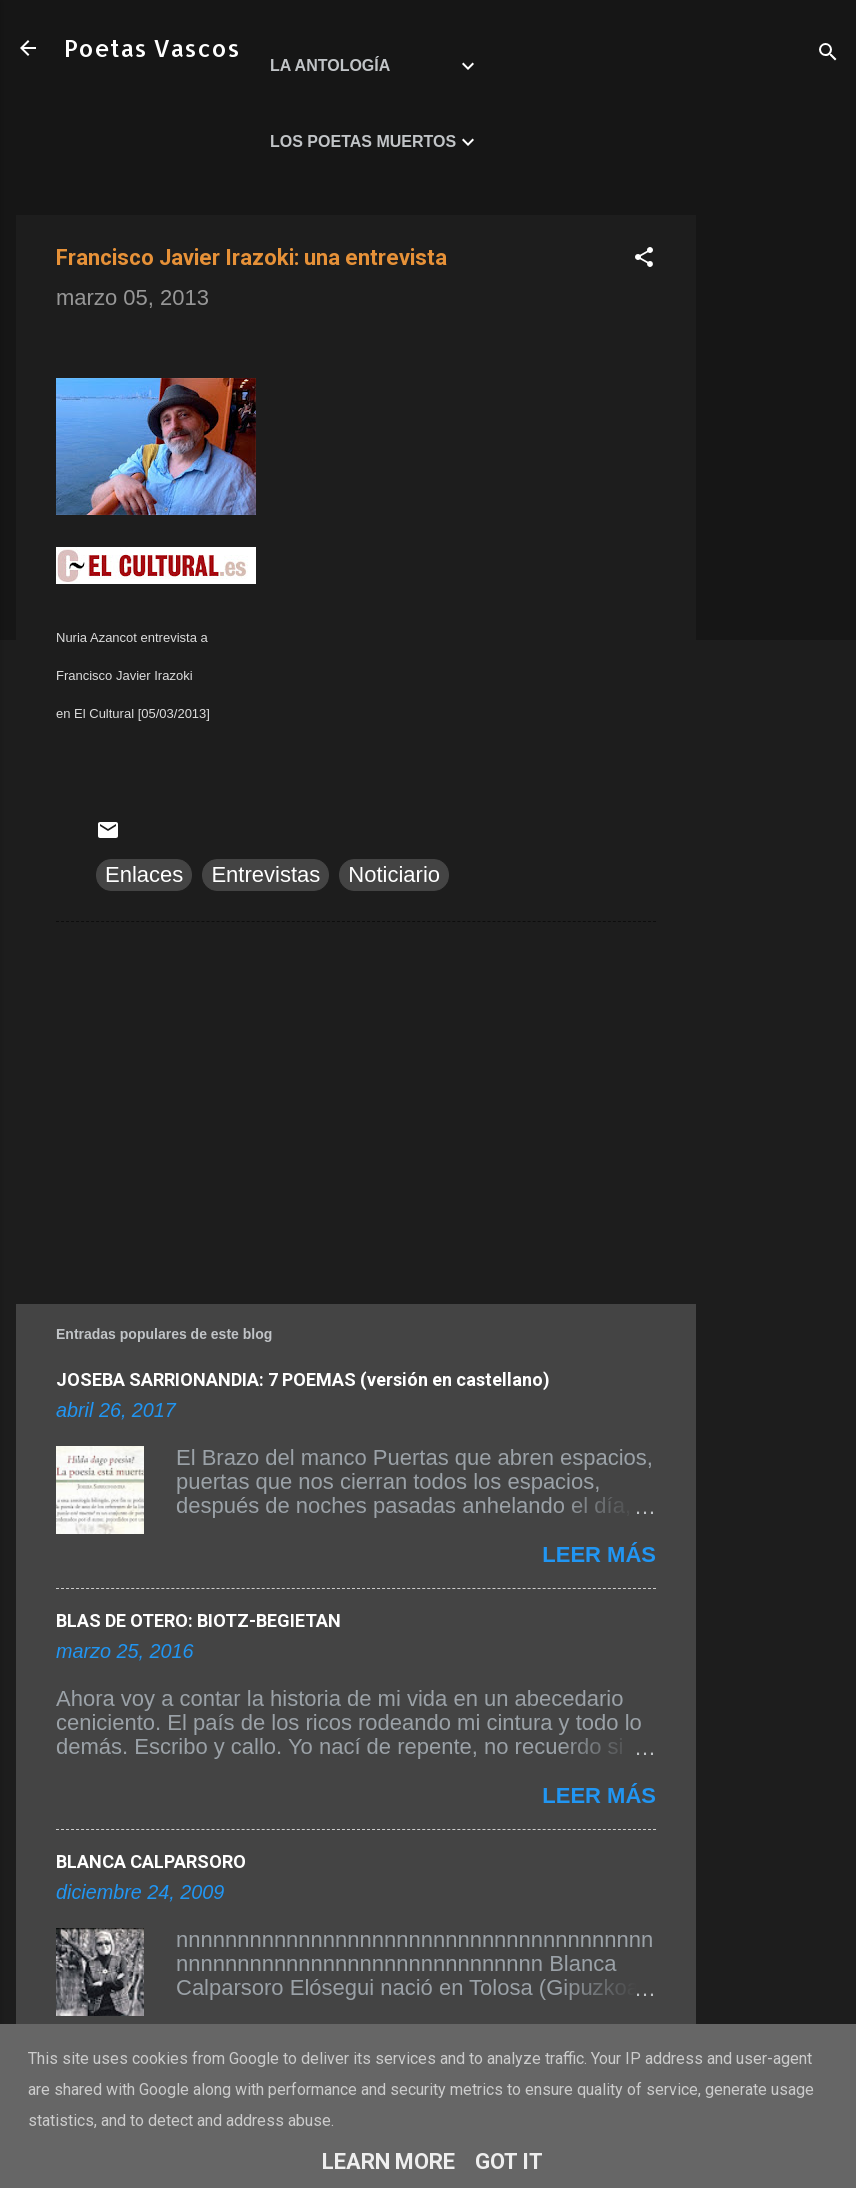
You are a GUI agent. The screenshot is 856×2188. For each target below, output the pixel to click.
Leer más (599, 1554)
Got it (509, 2161)
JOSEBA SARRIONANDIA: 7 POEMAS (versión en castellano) (303, 1379)
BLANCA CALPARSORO (151, 1861)
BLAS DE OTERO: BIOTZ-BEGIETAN (198, 1620)
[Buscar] (828, 54)
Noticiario (394, 874)
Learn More (388, 2161)
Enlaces (144, 874)
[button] (644, 259)
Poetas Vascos (152, 47)
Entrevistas (265, 874)
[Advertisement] (776, 515)
